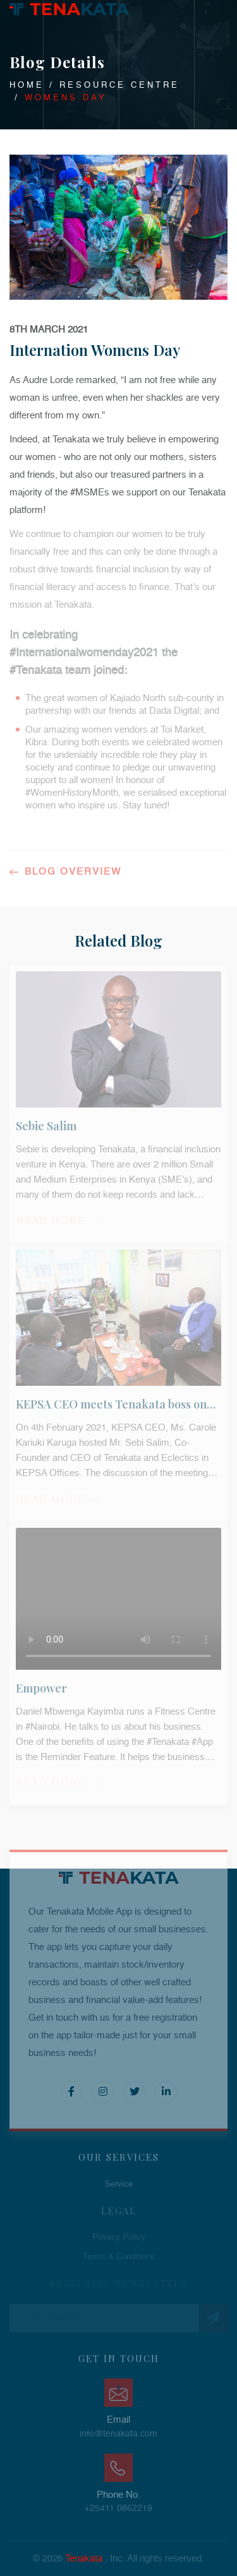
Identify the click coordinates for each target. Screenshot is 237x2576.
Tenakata (83, 2558)
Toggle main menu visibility (227, 8)
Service (119, 2184)
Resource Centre (119, 85)
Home (26, 85)
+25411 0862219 (118, 2508)
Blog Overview (65, 872)
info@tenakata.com (118, 2434)
